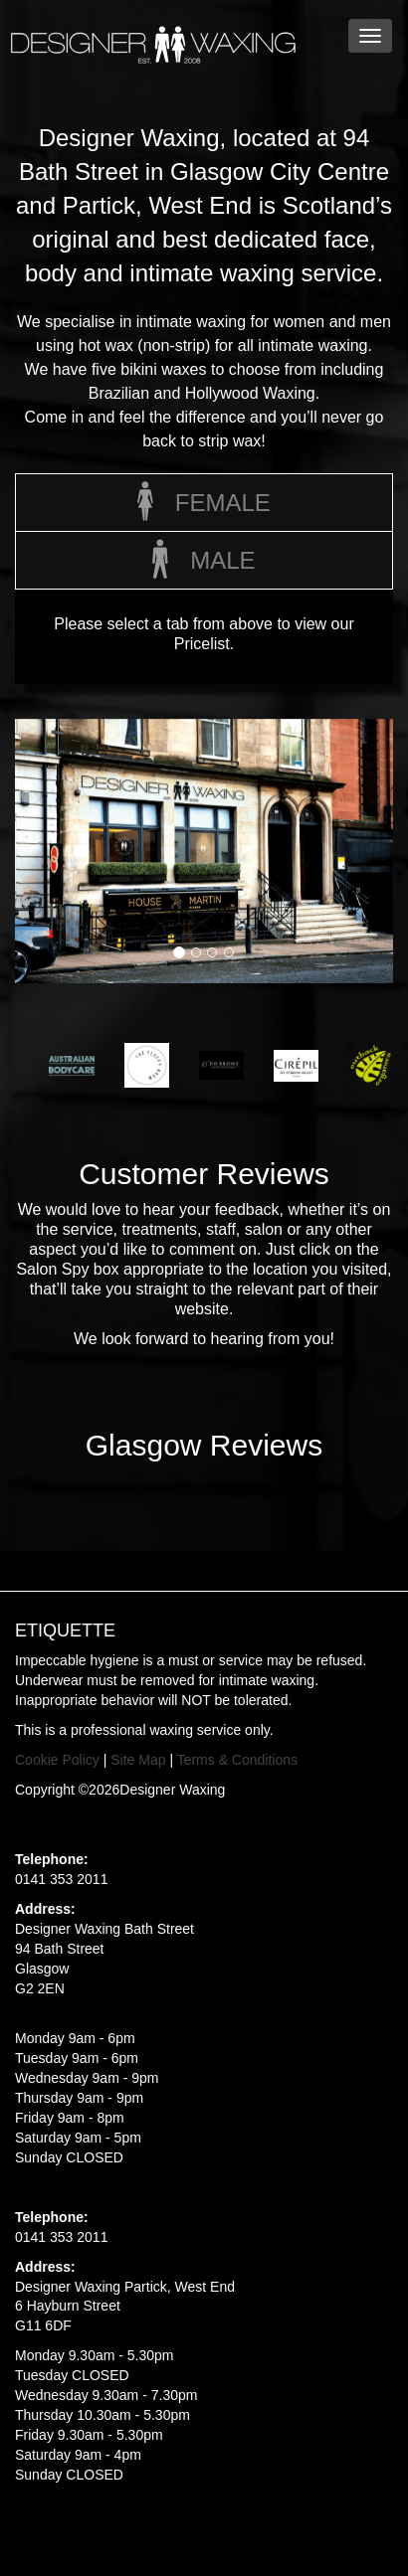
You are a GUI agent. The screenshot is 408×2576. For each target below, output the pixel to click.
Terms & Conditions (237, 1760)
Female (204, 505)
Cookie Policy (57, 1760)
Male (203, 563)
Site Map (137, 1760)
